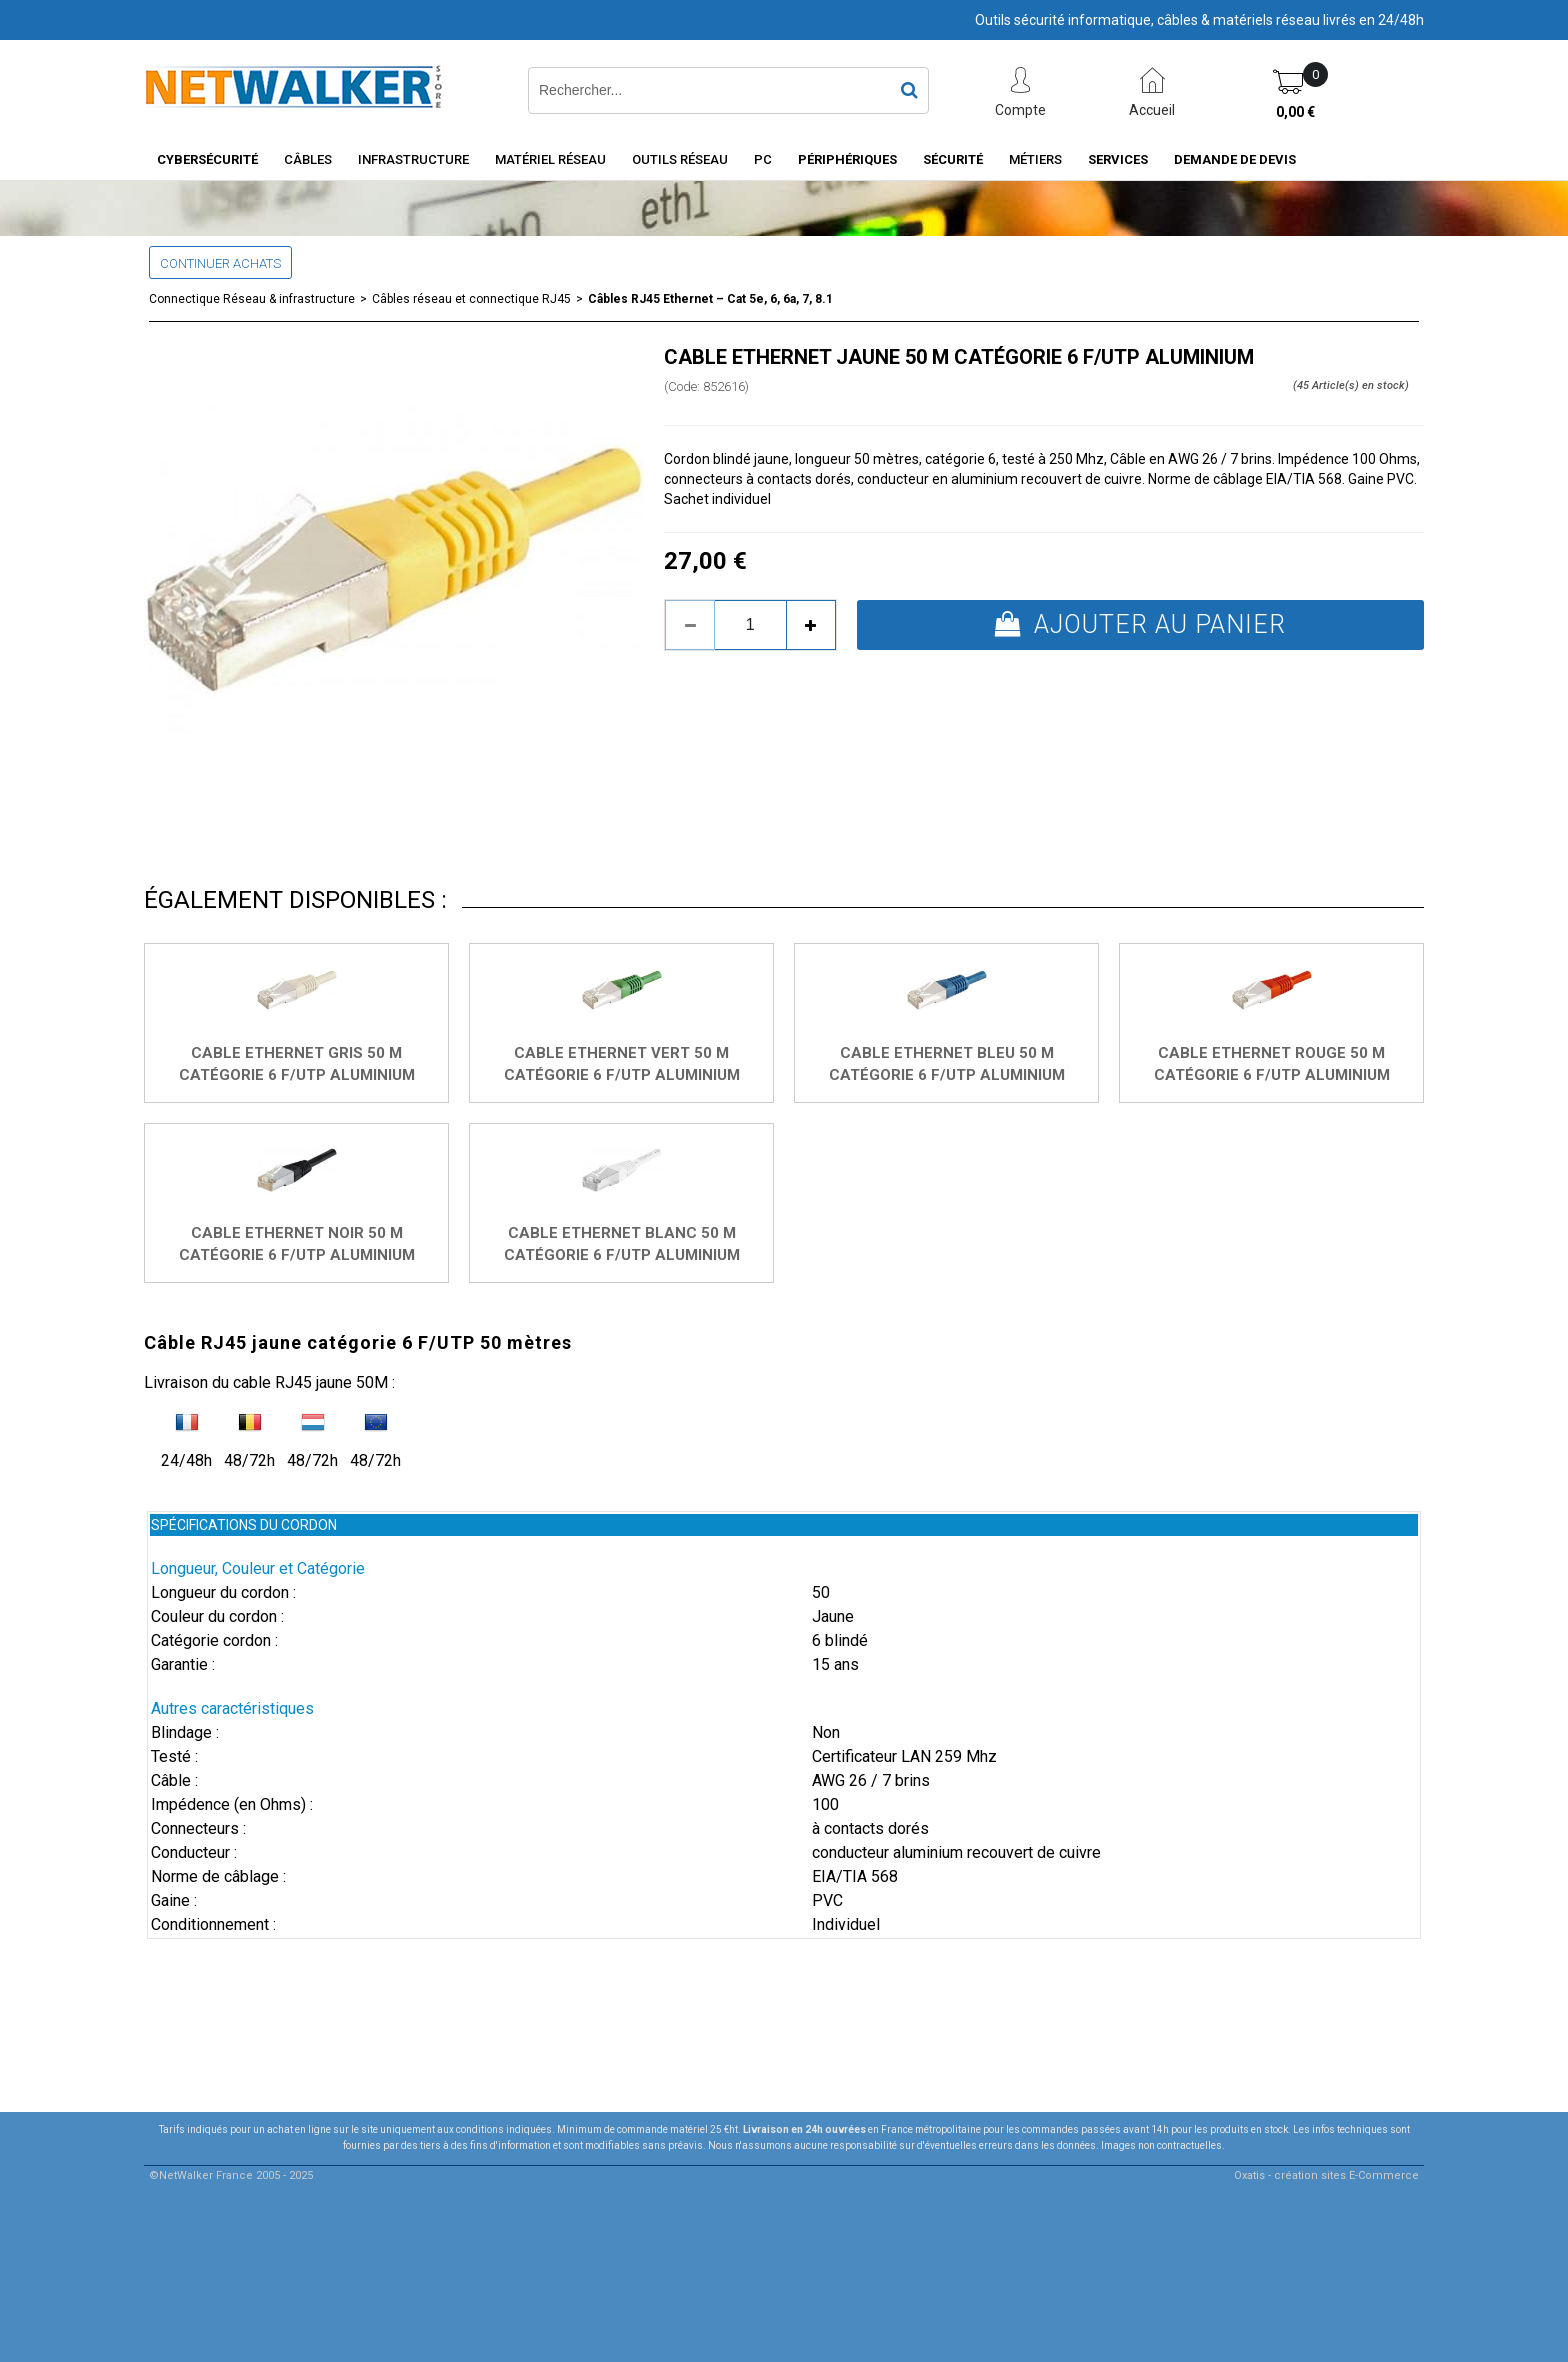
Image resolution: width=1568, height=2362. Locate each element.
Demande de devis (1235, 159)
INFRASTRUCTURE (413, 159)
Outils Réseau (680, 159)
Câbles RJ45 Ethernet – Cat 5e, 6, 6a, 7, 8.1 (710, 299)
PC (763, 159)
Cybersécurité (207, 159)
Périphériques (847, 159)
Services (1118, 159)
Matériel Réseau (550, 159)
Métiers (1035, 159)
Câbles (308, 159)
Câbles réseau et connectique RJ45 (471, 299)
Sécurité (953, 159)
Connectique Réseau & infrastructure (252, 299)
